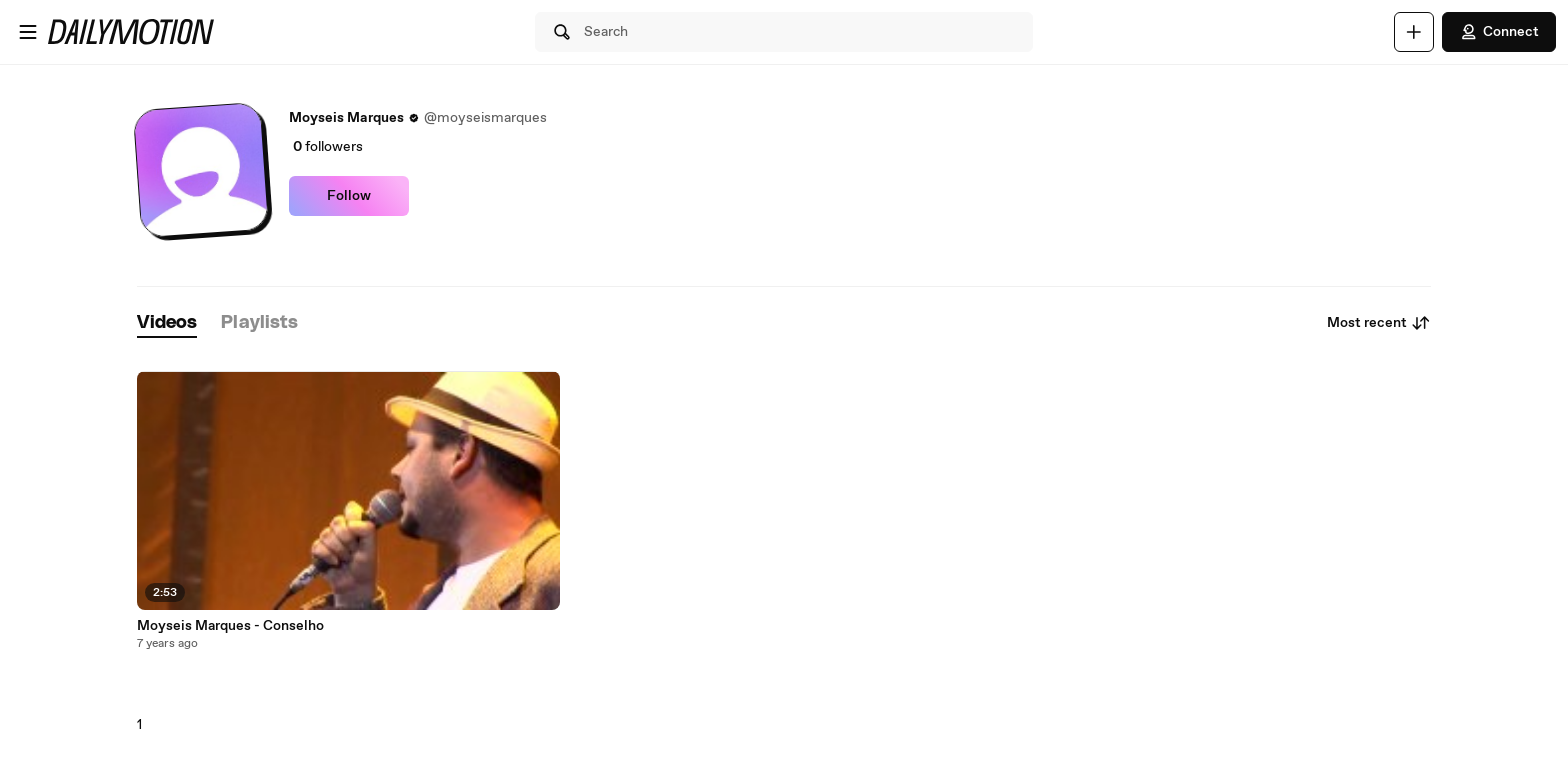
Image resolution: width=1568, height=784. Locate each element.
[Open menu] (28, 32)
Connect (1499, 32)
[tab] (167, 323)
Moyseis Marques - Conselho (230, 626)
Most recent (1379, 323)
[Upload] (1414, 32)
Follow (349, 196)
